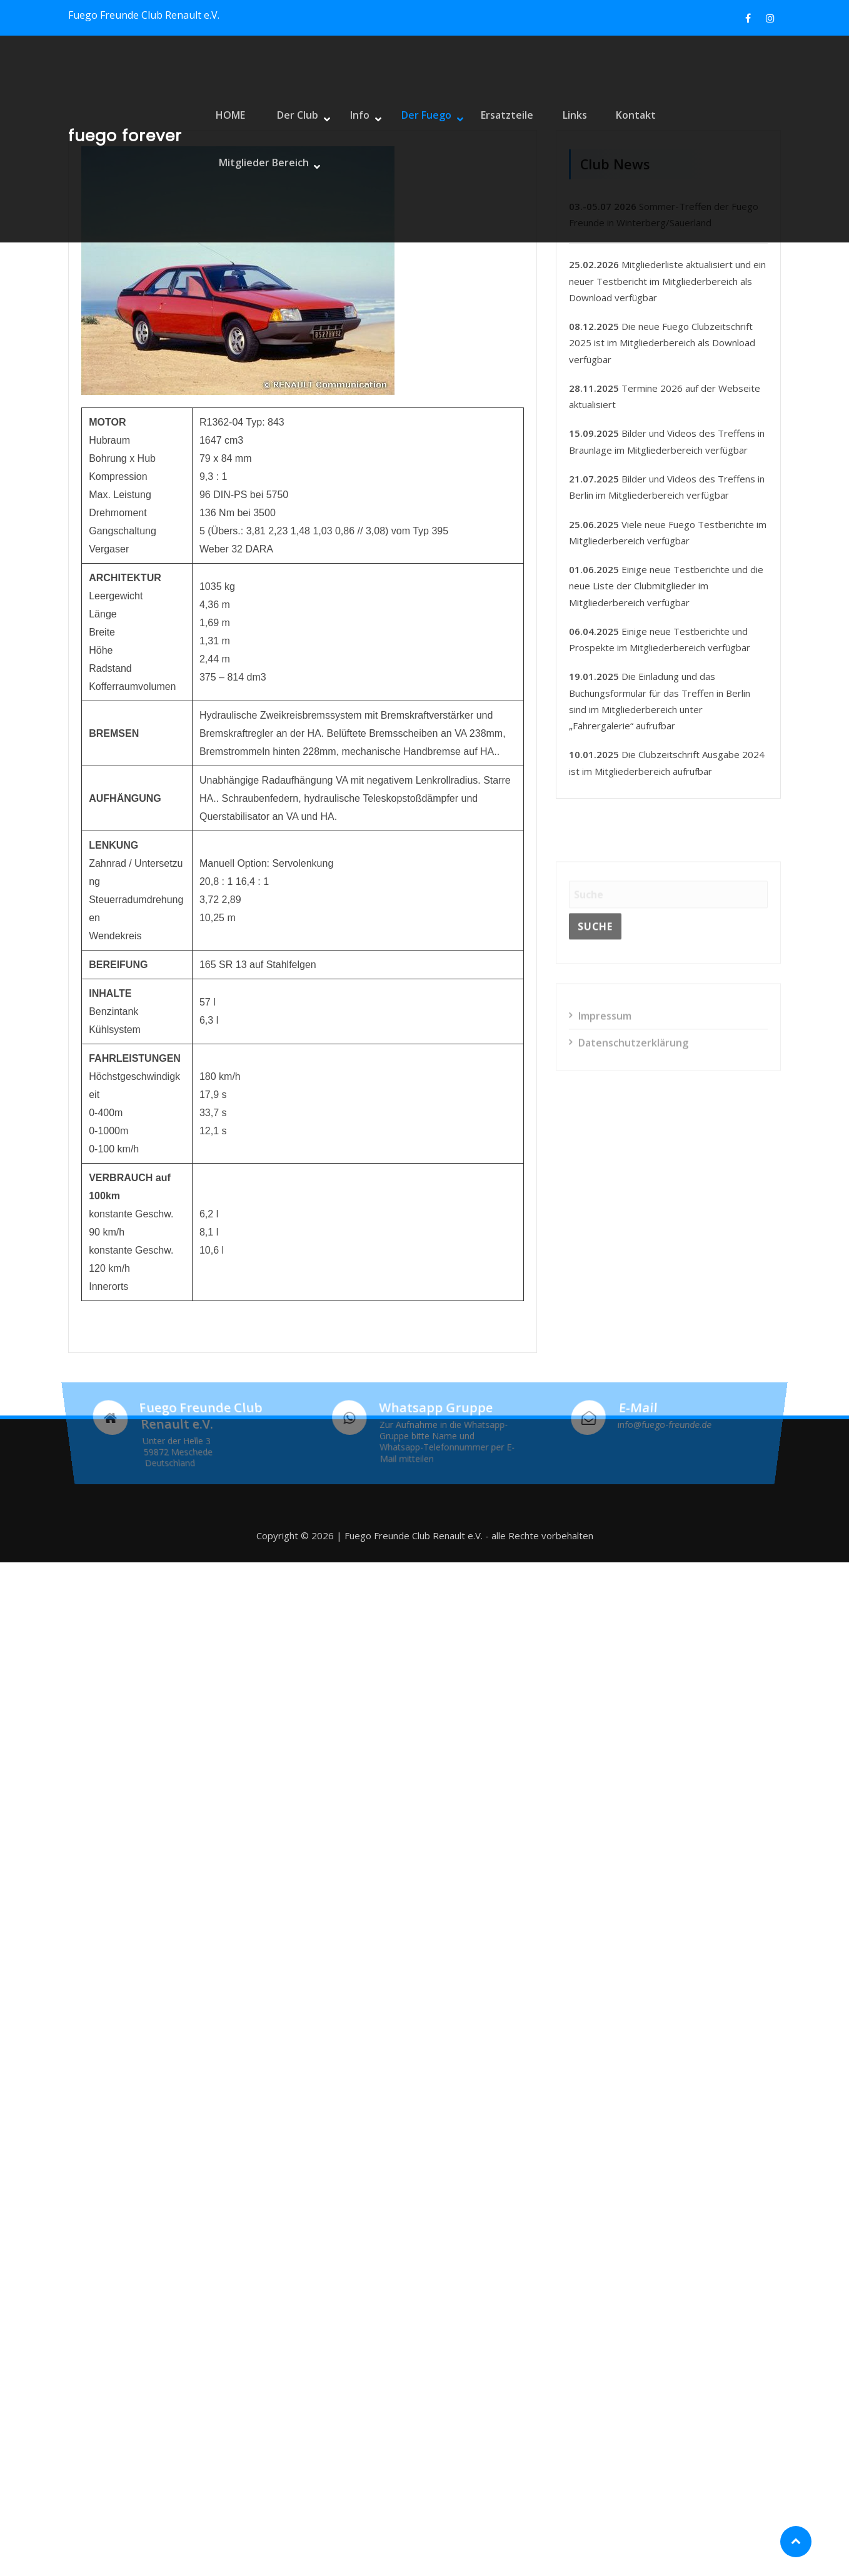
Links (562, 139)
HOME (234, 139)
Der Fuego (417, 139)
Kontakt (621, 139)
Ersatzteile (496, 139)
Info (354, 139)
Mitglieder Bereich (714, 139)
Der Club (297, 139)
